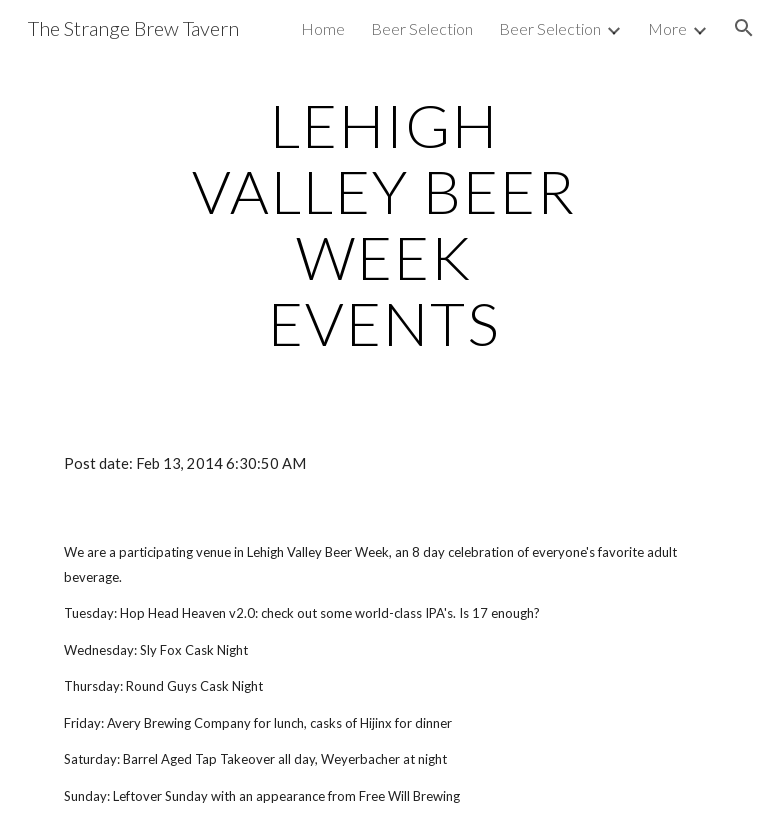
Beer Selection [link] (422, 28)
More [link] (667, 28)
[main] (383, 224)
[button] (744, 28)
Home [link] (323, 28)
